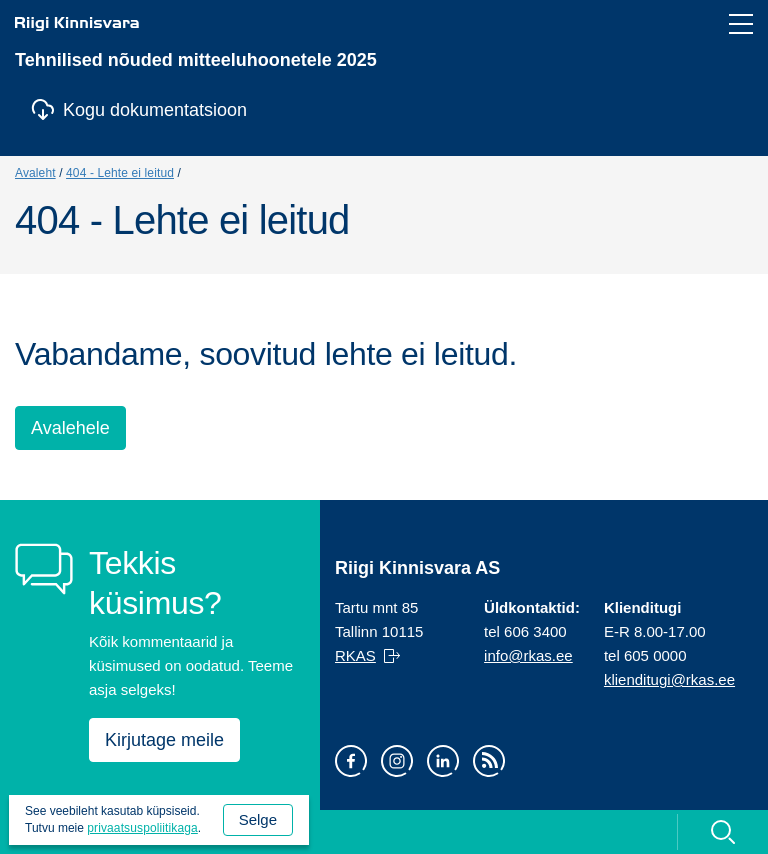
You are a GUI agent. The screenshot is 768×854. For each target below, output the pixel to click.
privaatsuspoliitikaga (142, 828)
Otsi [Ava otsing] (722, 832)
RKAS (355, 655)
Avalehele (70, 428)
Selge (258, 819)
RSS (489, 761)
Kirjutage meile (164, 740)
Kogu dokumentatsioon (155, 110)
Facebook (351, 761)
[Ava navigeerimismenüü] (741, 24)
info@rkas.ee (528, 655)
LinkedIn (443, 761)
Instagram (397, 761)
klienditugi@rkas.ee (669, 679)
